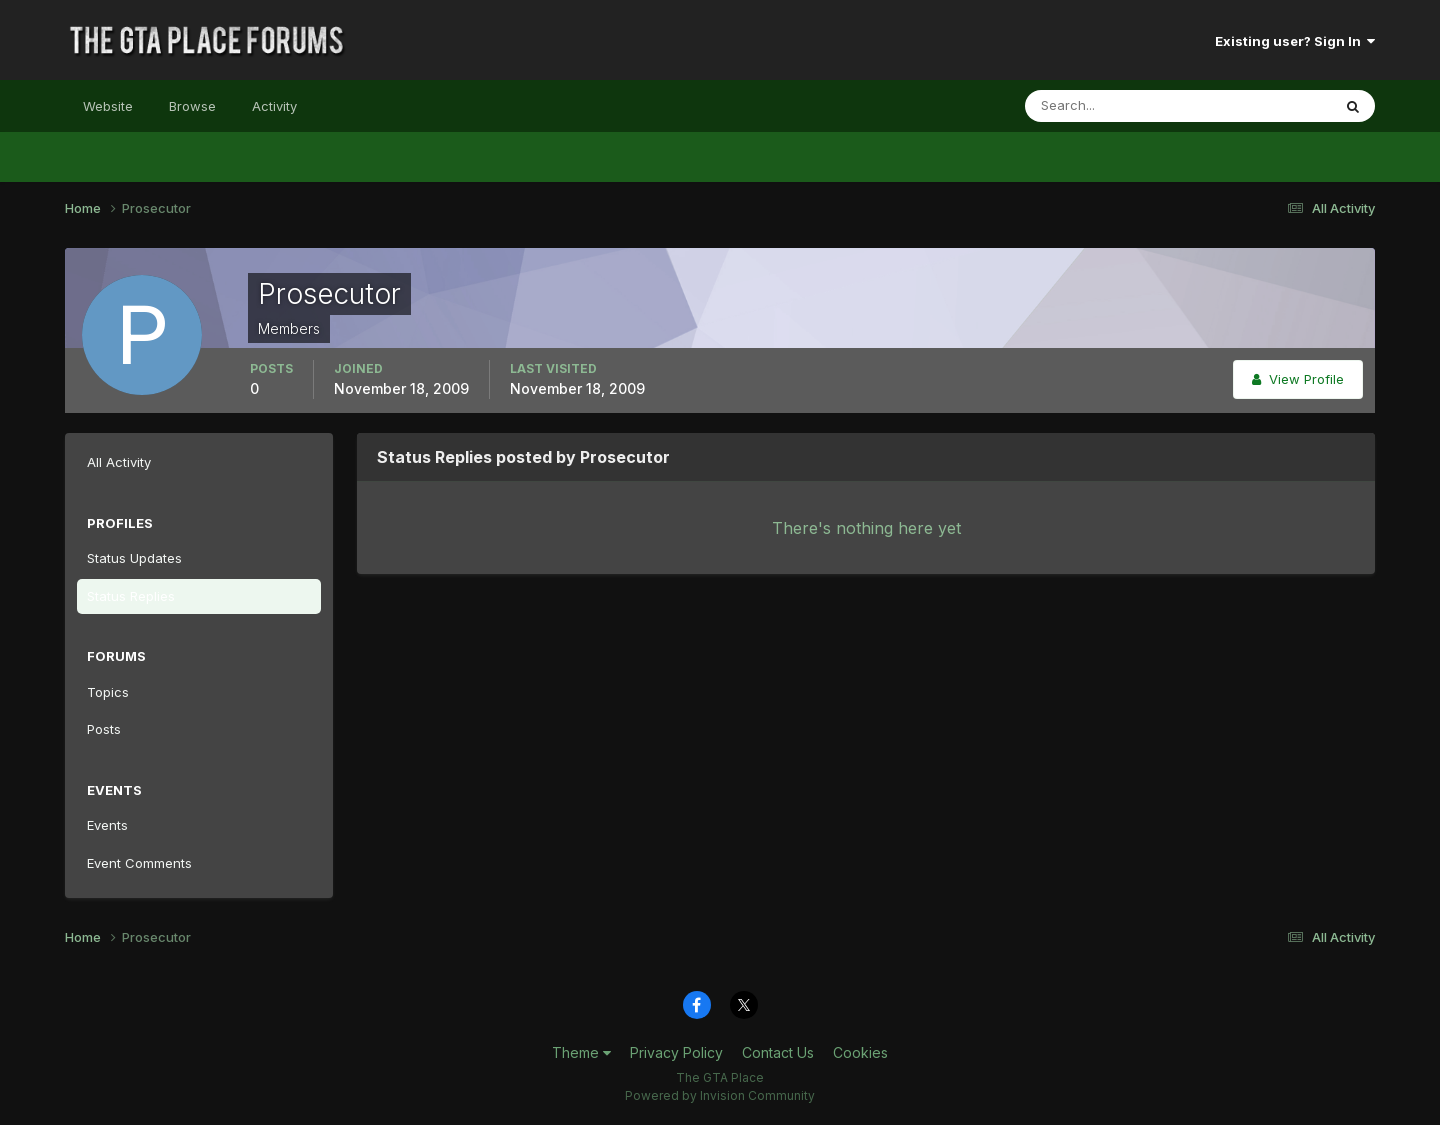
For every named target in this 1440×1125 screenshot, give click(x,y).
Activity (274, 106)
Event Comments (139, 863)
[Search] (1113, 106)
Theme (581, 1052)
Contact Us (778, 1052)
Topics (108, 692)
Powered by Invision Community (720, 1095)
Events (107, 825)
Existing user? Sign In (1295, 41)
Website (108, 106)
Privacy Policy (676, 1052)
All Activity (119, 462)
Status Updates (134, 558)
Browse (192, 106)
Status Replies (131, 596)
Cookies (860, 1052)
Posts (104, 729)
